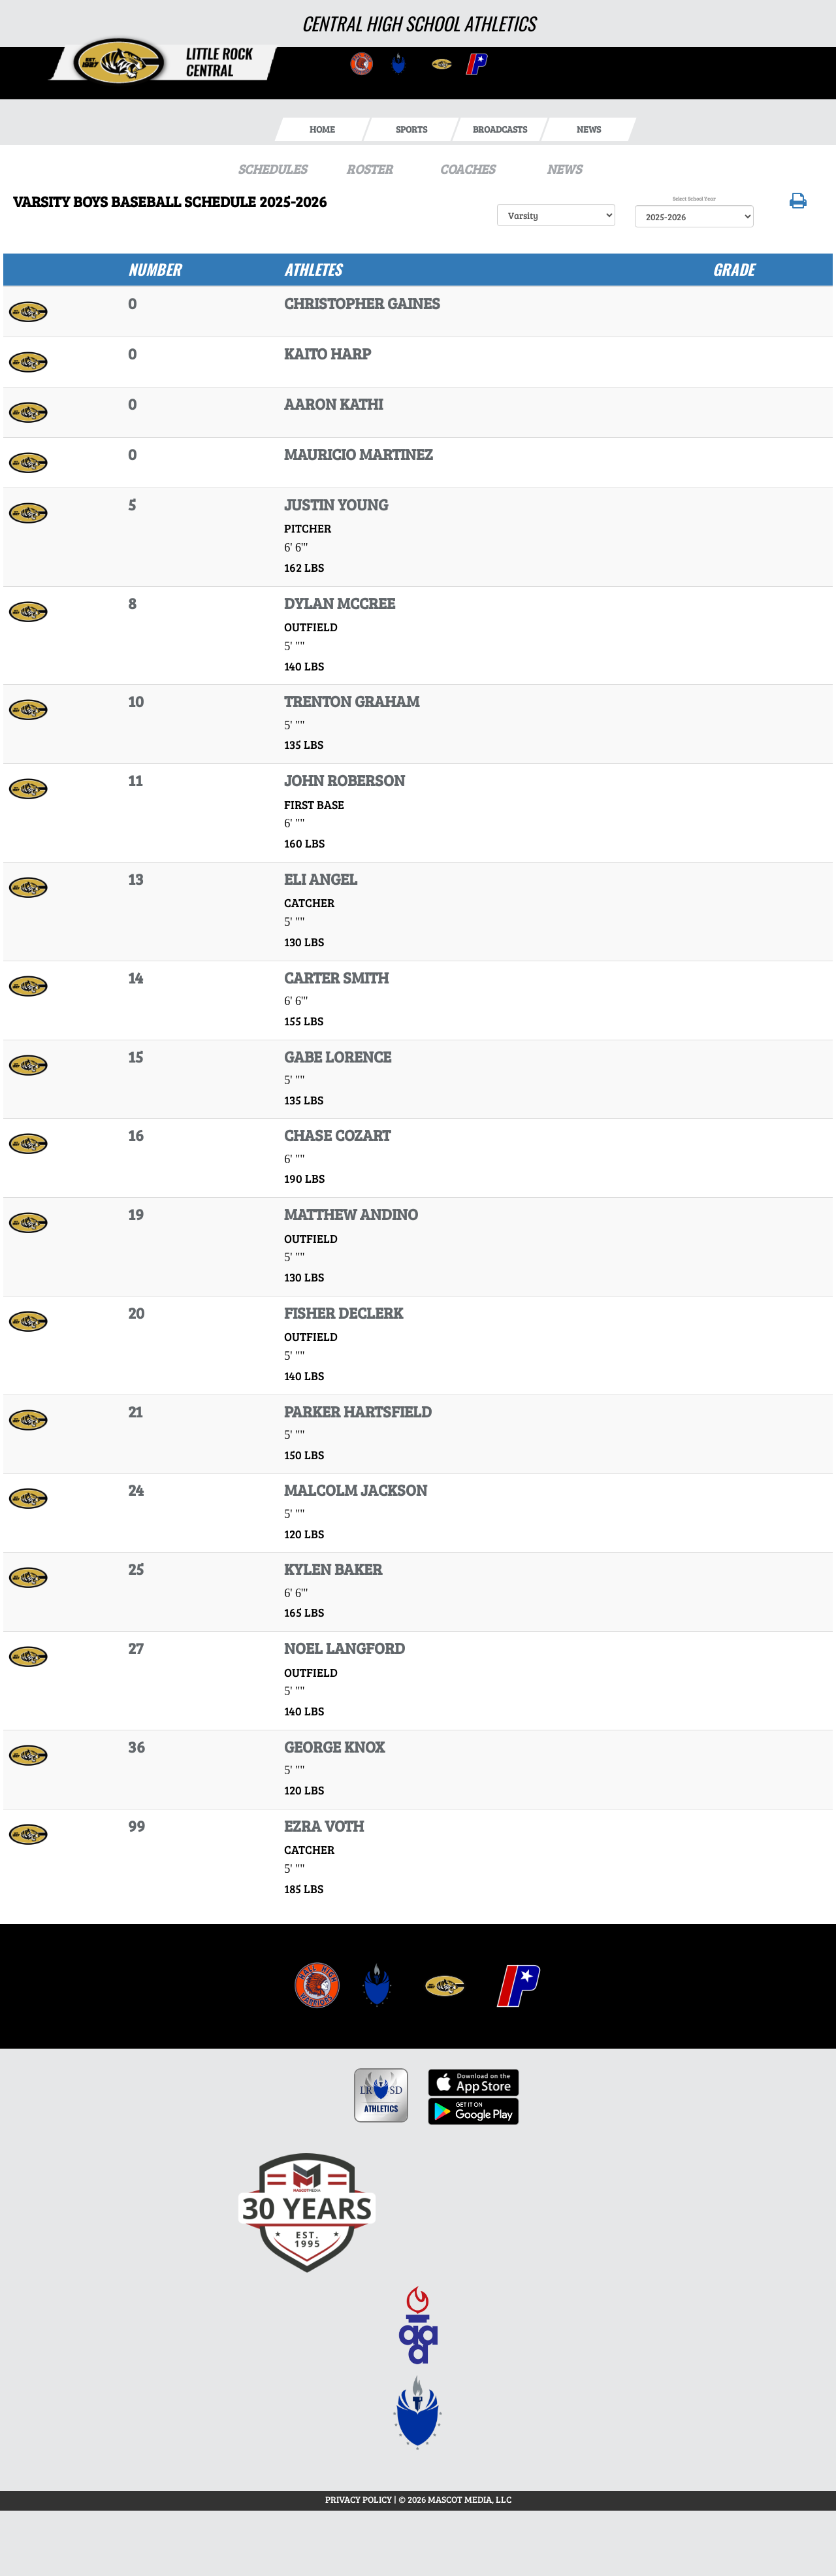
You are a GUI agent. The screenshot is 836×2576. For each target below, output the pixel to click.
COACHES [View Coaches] (467, 168)
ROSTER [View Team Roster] (369, 168)
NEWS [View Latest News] (564, 168)
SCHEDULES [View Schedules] (272, 168)
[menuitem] (317, 1986)
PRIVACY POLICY (358, 2499)
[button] (798, 203)
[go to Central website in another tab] (360, 63)
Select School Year (694, 198)
